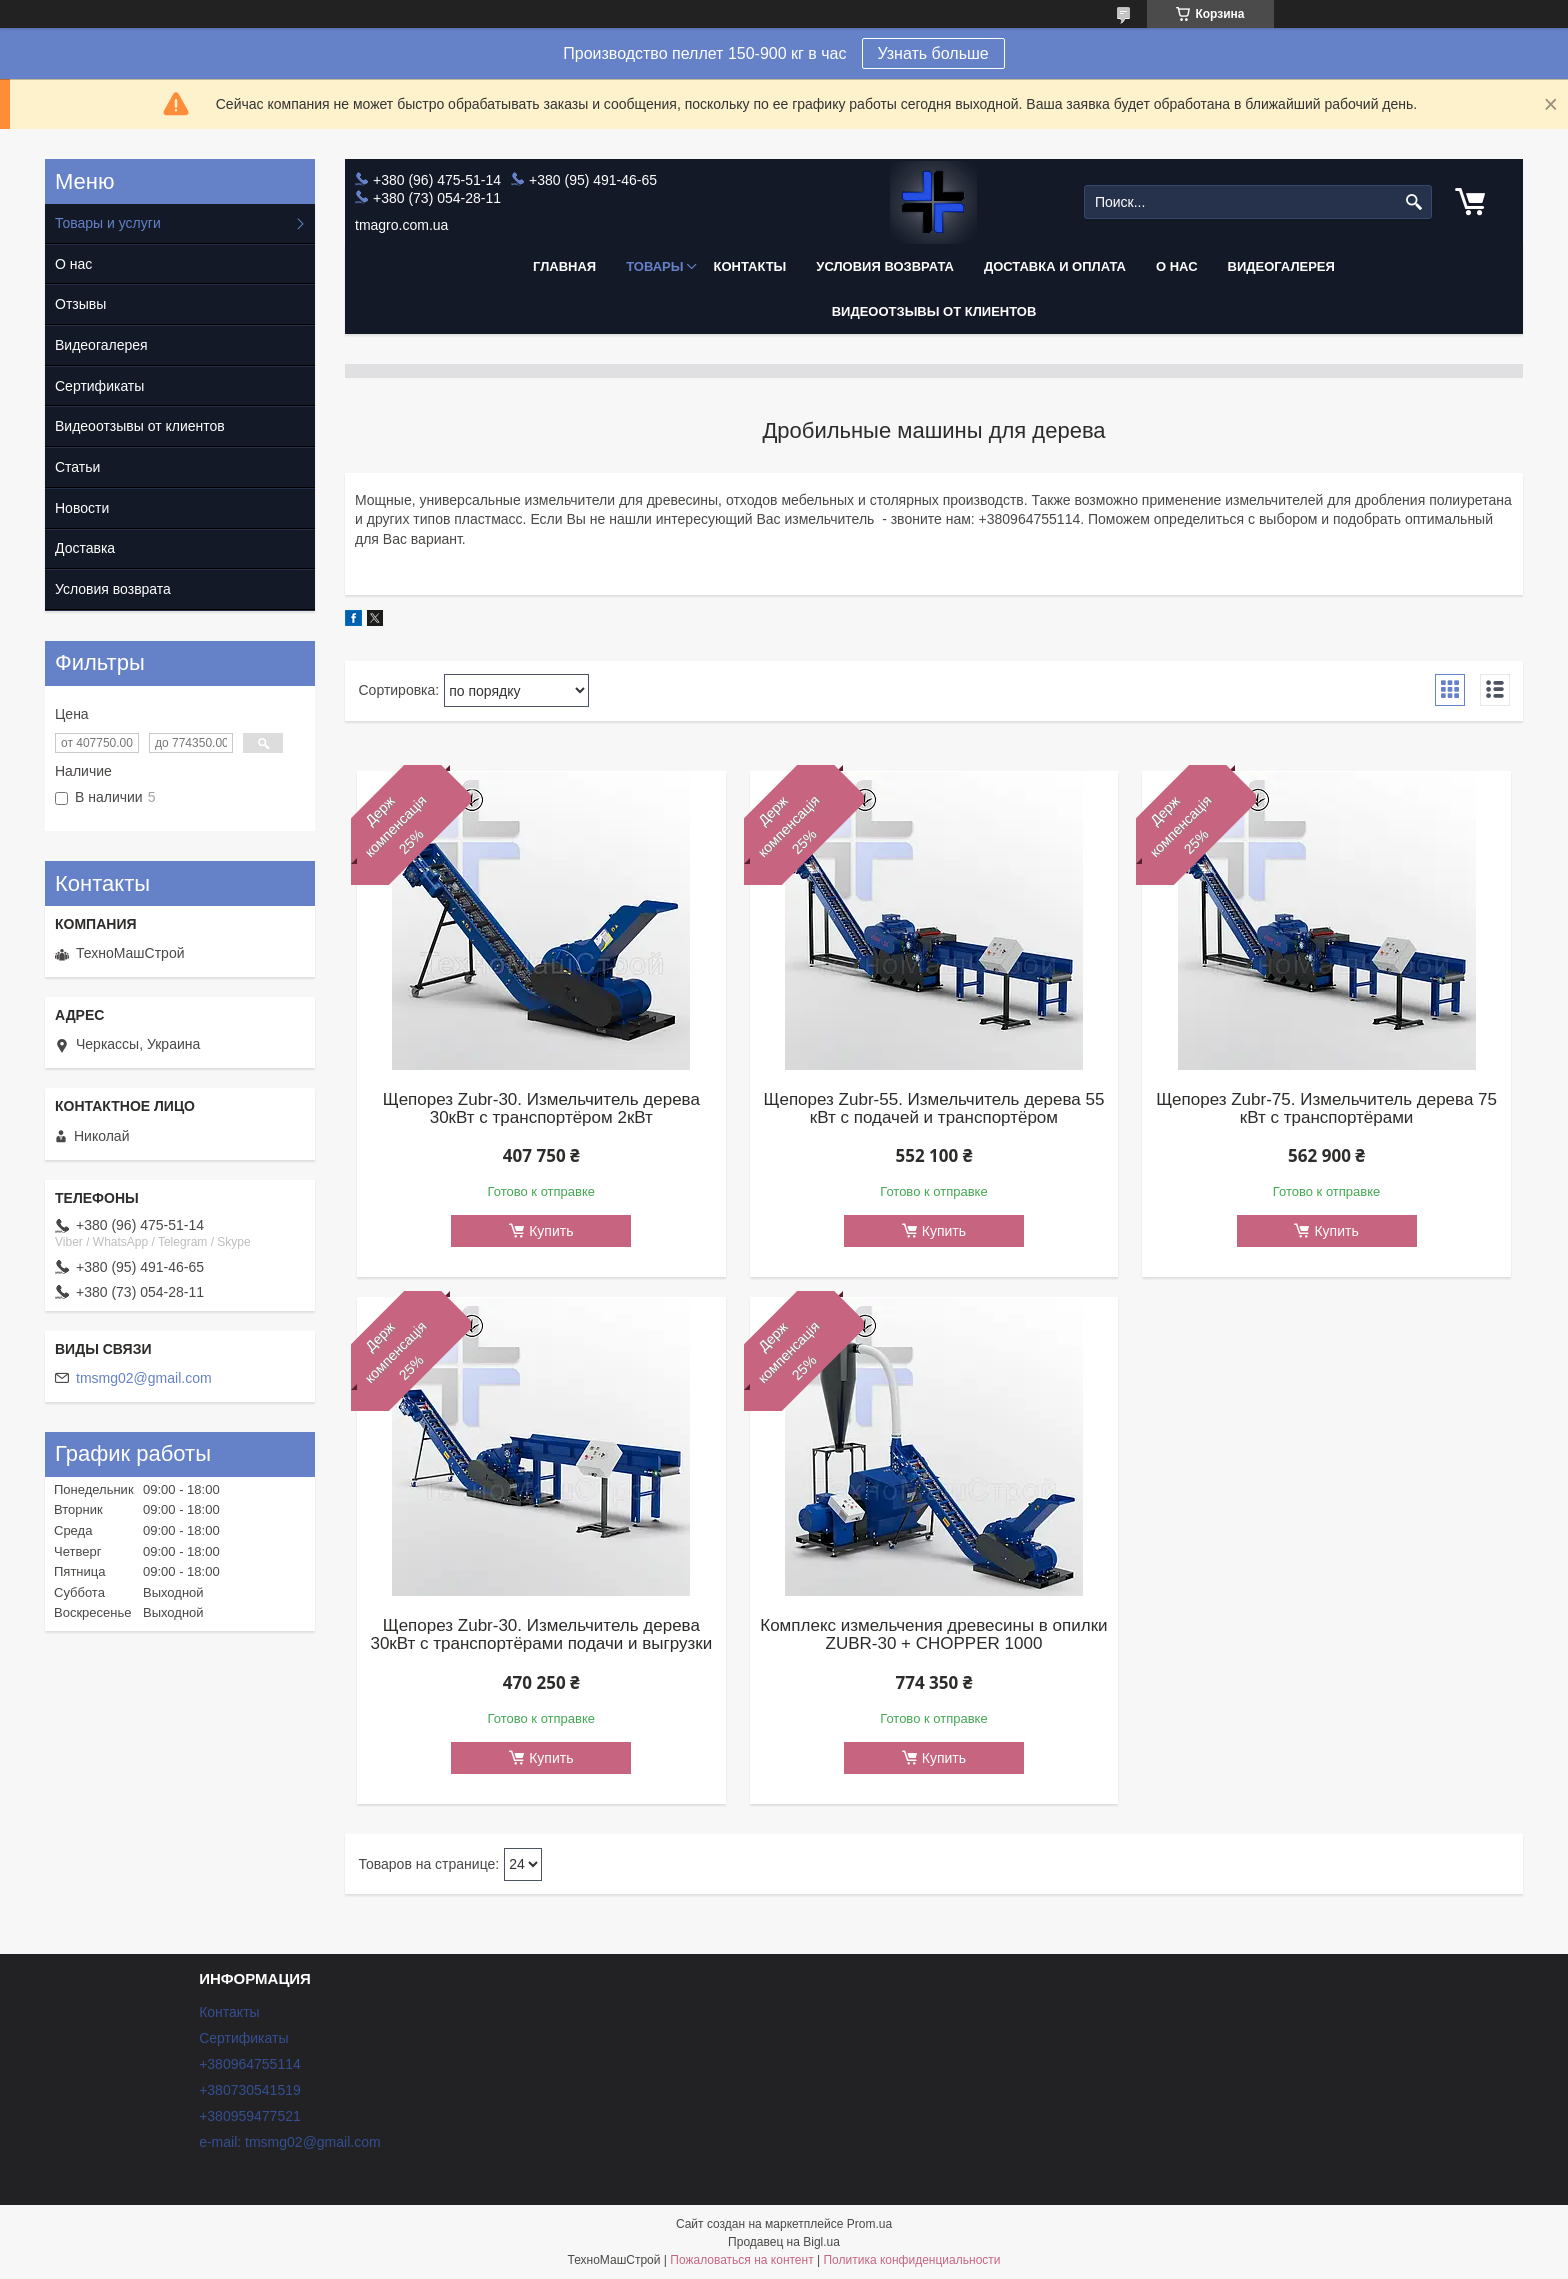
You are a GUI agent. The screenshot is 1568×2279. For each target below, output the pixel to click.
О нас (1177, 266)
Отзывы (80, 304)
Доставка (85, 548)
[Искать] (1414, 202)
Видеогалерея (1281, 266)
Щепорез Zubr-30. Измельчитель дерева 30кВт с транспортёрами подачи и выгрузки (541, 1635)
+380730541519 (250, 2090)
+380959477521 (250, 2116)
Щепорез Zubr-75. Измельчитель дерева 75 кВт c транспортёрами (1326, 1109)
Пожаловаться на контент (741, 2260)
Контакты (749, 266)
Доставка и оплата (1055, 266)
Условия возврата (885, 266)
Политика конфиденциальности (911, 2260)
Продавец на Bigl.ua (784, 2242)
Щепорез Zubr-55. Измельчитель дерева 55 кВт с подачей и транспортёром (934, 1109)
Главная (564, 266)
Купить (551, 1231)
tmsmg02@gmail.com (144, 1378)
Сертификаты (99, 386)
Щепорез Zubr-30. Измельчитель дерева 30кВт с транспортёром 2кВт (541, 1109)
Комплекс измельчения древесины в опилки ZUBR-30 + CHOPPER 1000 (933, 1635)
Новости (82, 508)
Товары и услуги (108, 223)
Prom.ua (869, 2224)
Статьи (77, 467)
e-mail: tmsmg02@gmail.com (289, 2142)
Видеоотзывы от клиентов (934, 311)
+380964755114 (250, 2064)
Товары (654, 266)
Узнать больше (933, 53)
